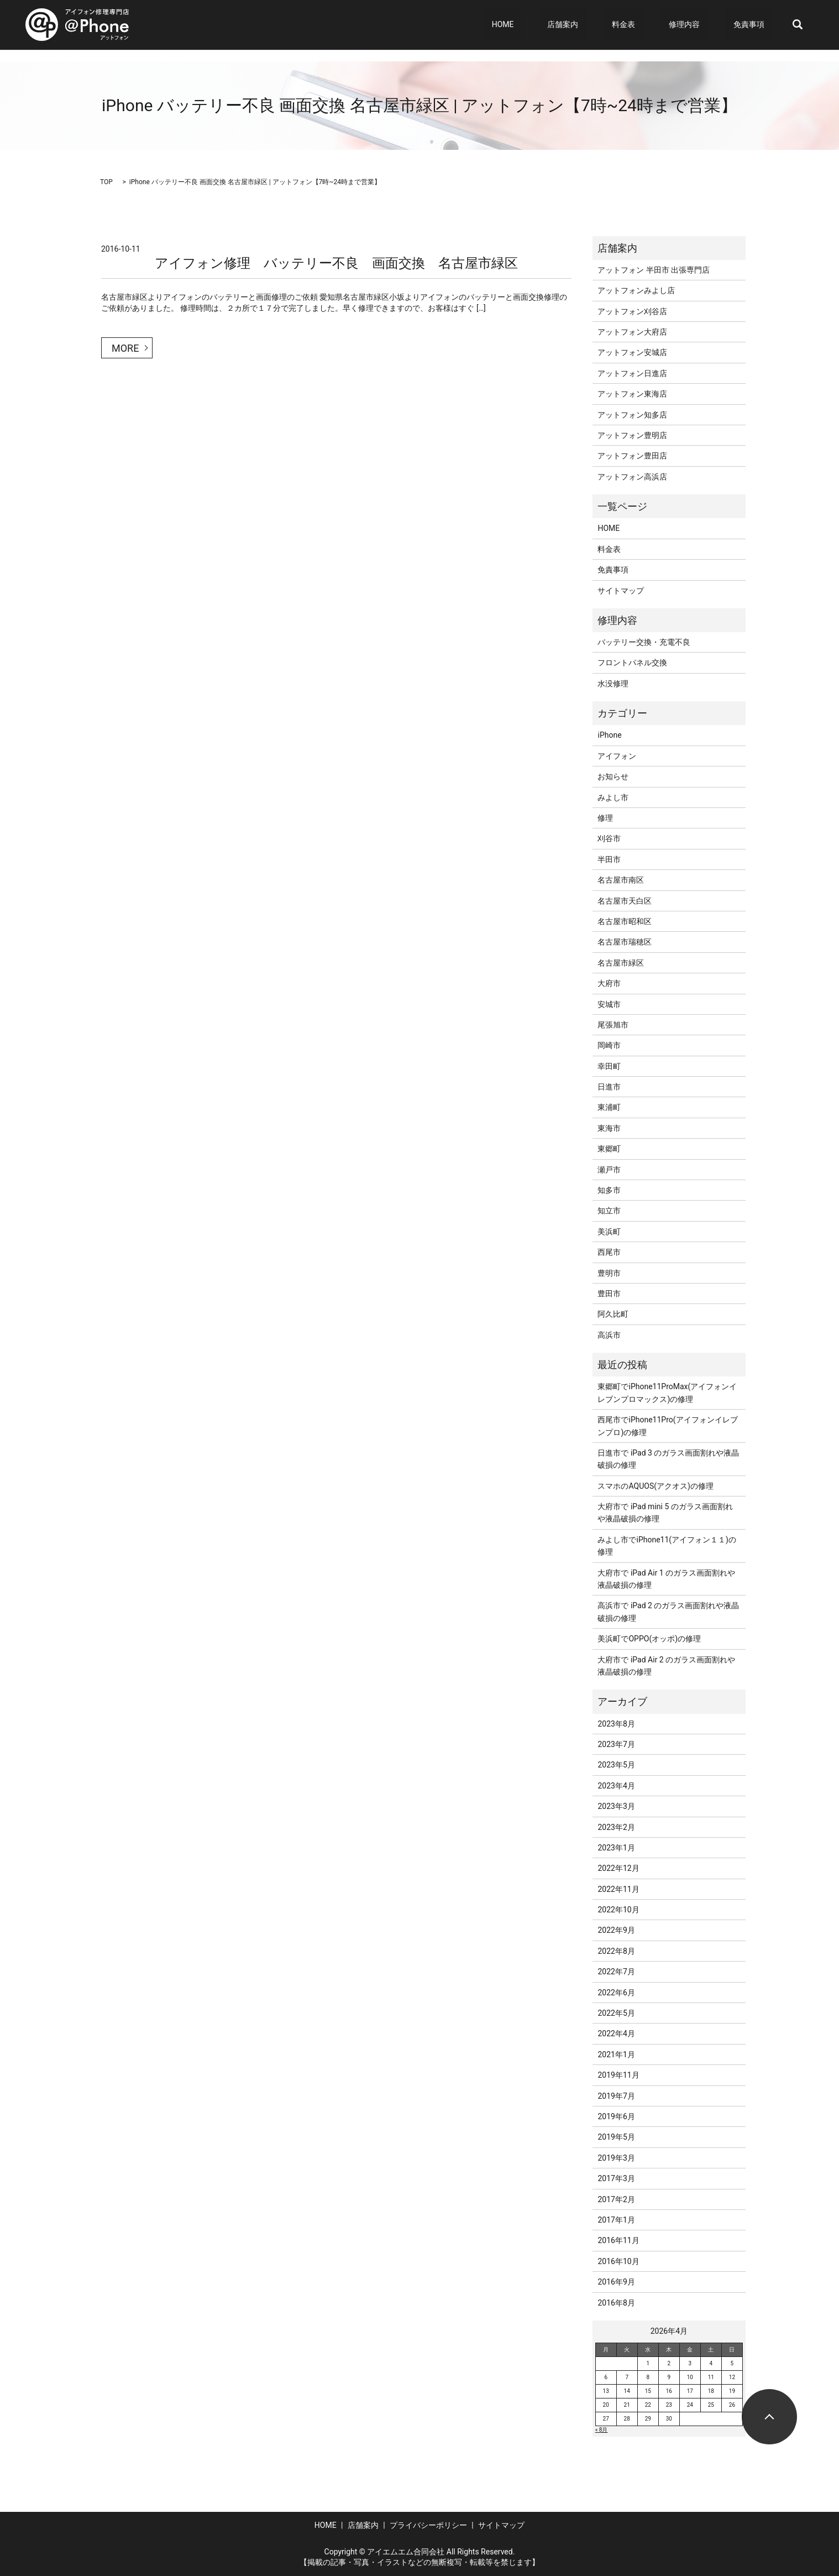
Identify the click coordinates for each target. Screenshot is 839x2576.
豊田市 (609, 1293)
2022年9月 (616, 1930)
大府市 (609, 983)
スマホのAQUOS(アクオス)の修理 (655, 1486)
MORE (125, 348)
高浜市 (609, 1335)
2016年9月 (616, 2281)
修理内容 (698, 24)
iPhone (609, 735)
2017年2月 (616, 2199)
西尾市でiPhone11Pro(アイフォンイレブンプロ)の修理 (667, 1425)
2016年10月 (618, 2261)
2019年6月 (616, 2116)
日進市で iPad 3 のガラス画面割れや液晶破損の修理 (668, 1458)
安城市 (609, 1004)
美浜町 (609, 1231)
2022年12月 (618, 1868)
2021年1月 (616, 2054)
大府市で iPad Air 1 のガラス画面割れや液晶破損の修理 (666, 1578)
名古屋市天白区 (624, 900)
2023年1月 (616, 1847)
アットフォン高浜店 (632, 476)
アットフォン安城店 (632, 352)
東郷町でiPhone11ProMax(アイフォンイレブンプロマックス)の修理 (667, 1392)
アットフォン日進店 (632, 373)
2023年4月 (616, 1785)
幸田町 (609, 1066)
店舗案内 (599, 24)
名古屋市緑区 (620, 962)
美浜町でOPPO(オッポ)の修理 (649, 1638)
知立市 (609, 1210)
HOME (555, 24)
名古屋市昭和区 (624, 921)
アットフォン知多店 (632, 414)
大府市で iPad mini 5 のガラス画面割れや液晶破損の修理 (664, 1512)
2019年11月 (618, 2075)
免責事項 (756, 24)
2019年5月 (616, 2136)
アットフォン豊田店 (632, 455)
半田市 (609, 859)
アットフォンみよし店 (636, 290)
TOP (106, 182)
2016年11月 (618, 2240)
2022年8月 (616, 1951)
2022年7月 (616, 1971)
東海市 (609, 1128)
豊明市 (609, 1273)
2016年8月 (616, 2302)
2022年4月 (616, 2033)
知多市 (609, 1190)
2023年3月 (616, 1806)
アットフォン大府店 (632, 331)
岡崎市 (609, 1045)
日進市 (609, 1086)
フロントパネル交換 (632, 662)
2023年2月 (616, 1827)
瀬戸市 (609, 1169)
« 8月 (601, 2430)
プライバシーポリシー (428, 2525)
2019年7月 (616, 2096)
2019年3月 (616, 2157)
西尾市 (609, 1252)
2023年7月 (616, 1744)
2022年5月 (616, 2013)
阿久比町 (612, 1314)
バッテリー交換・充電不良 (643, 642)
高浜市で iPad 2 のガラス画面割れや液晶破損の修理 (668, 1611)
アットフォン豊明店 (632, 435)
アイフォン (616, 756)
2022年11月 (618, 1889)
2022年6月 (616, 1992)
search (797, 25)
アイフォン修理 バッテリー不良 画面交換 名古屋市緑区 (336, 263)
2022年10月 (618, 1909)
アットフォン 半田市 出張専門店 (653, 269)
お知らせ (612, 776)
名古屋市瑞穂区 (624, 941)
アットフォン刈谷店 (632, 311)
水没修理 (612, 683)
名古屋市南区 (620, 879)
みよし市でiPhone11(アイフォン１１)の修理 (666, 1545)
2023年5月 (616, 1764)
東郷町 (609, 1148)
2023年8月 (616, 1723)
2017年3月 (616, 2178)
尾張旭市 (612, 1024)
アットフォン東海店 (632, 393)
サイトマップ (620, 590)
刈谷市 (609, 838)
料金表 (653, 24)
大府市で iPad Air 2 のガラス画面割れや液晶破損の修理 (666, 1665)
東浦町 (609, 1107)
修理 (605, 818)
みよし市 (612, 797)
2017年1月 (616, 2219)
